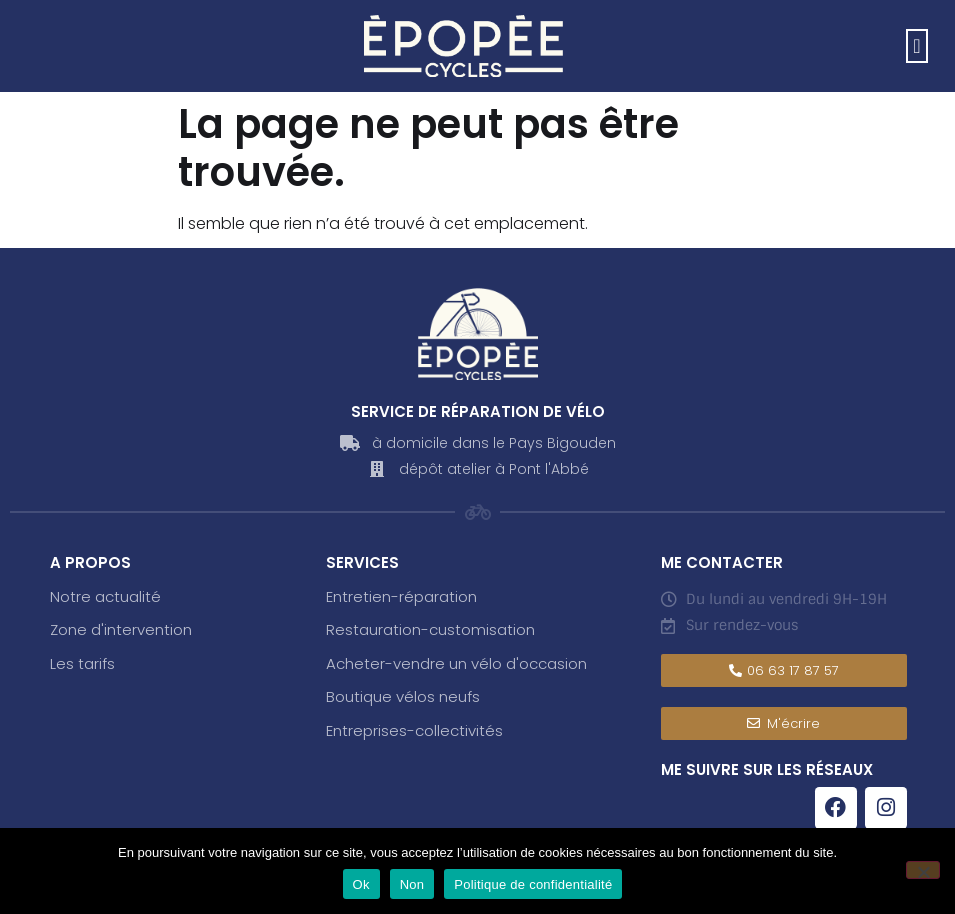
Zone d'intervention (121, 629)
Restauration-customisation (430, 629)
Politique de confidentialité (533, 884)
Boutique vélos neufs (403, 696)
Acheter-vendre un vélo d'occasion (456, 663)
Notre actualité (105, 596)
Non (412, 884)
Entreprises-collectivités (414, 730)
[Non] (923, 870)
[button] (916, 46)
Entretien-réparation (401, 596)
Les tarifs (82, 663)
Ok (361, 884)
